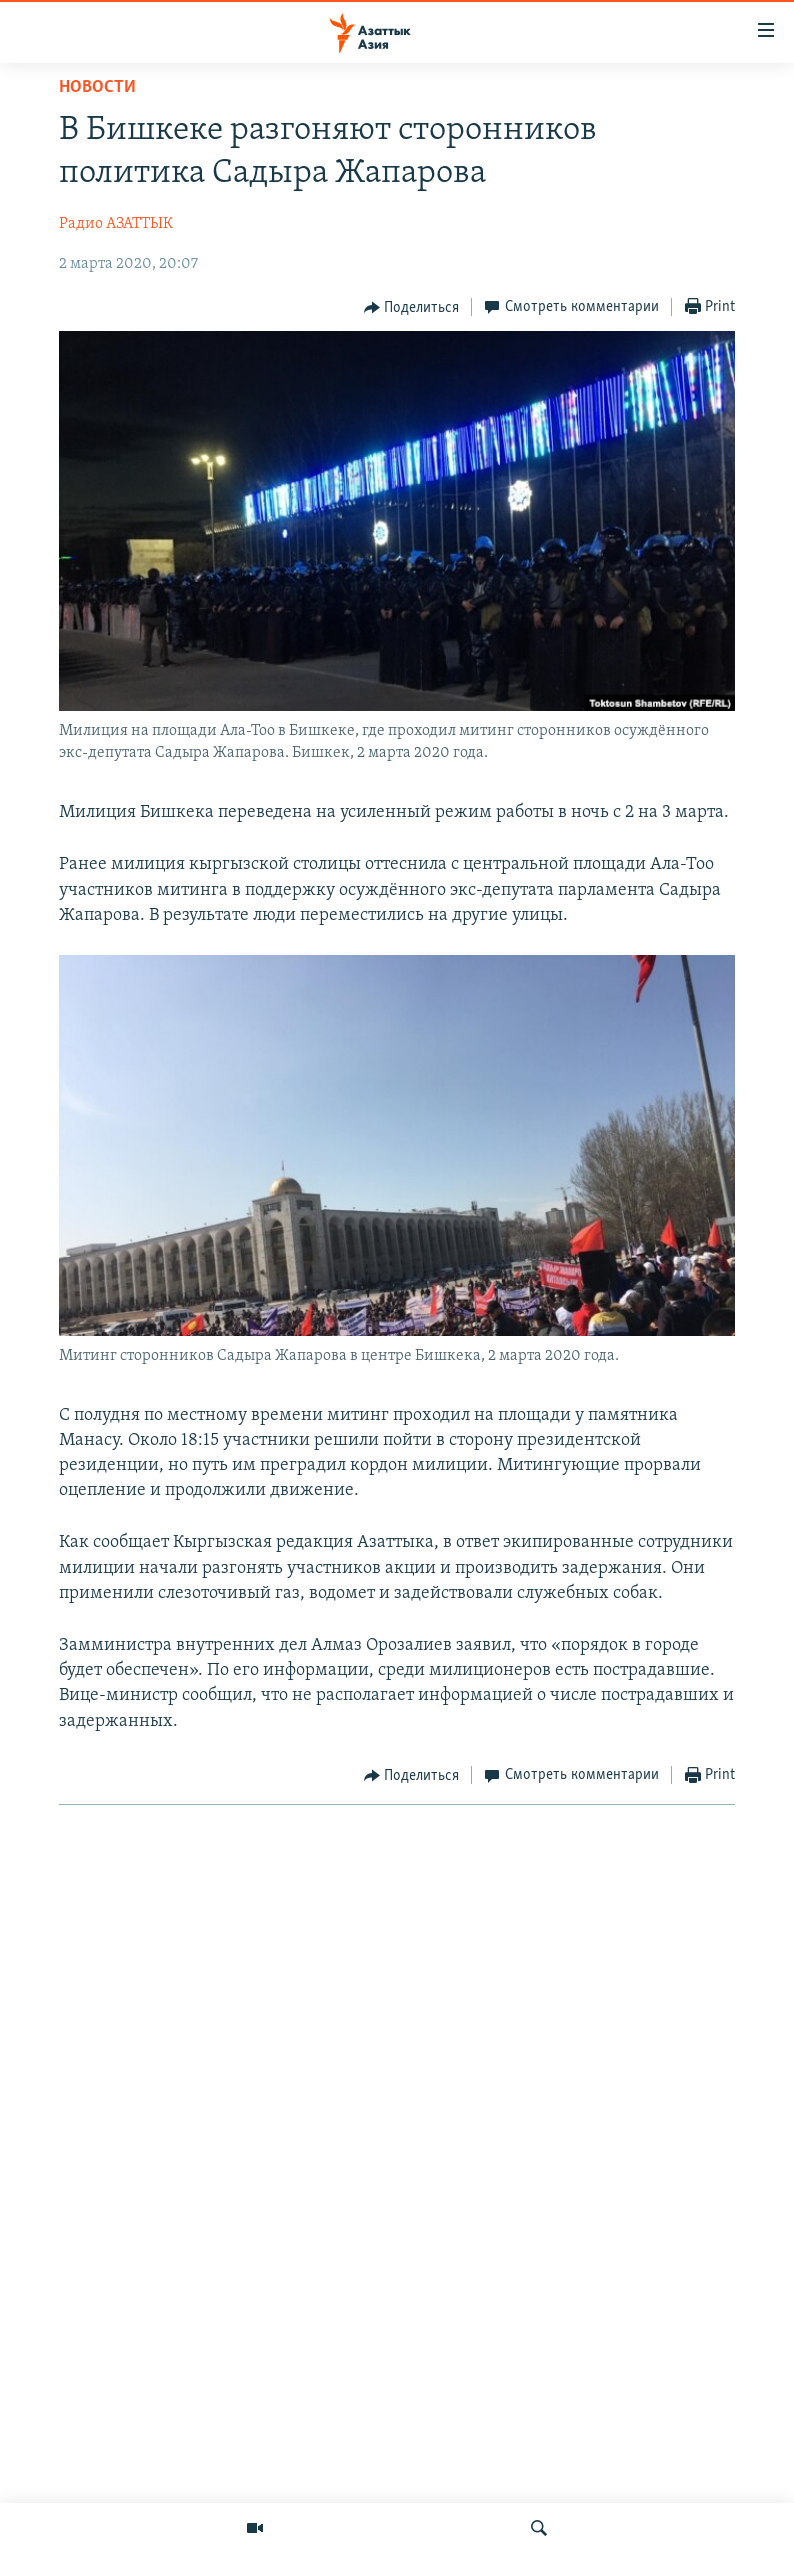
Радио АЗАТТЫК (116, 224)
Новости (97, 87)
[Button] (412, 308)
